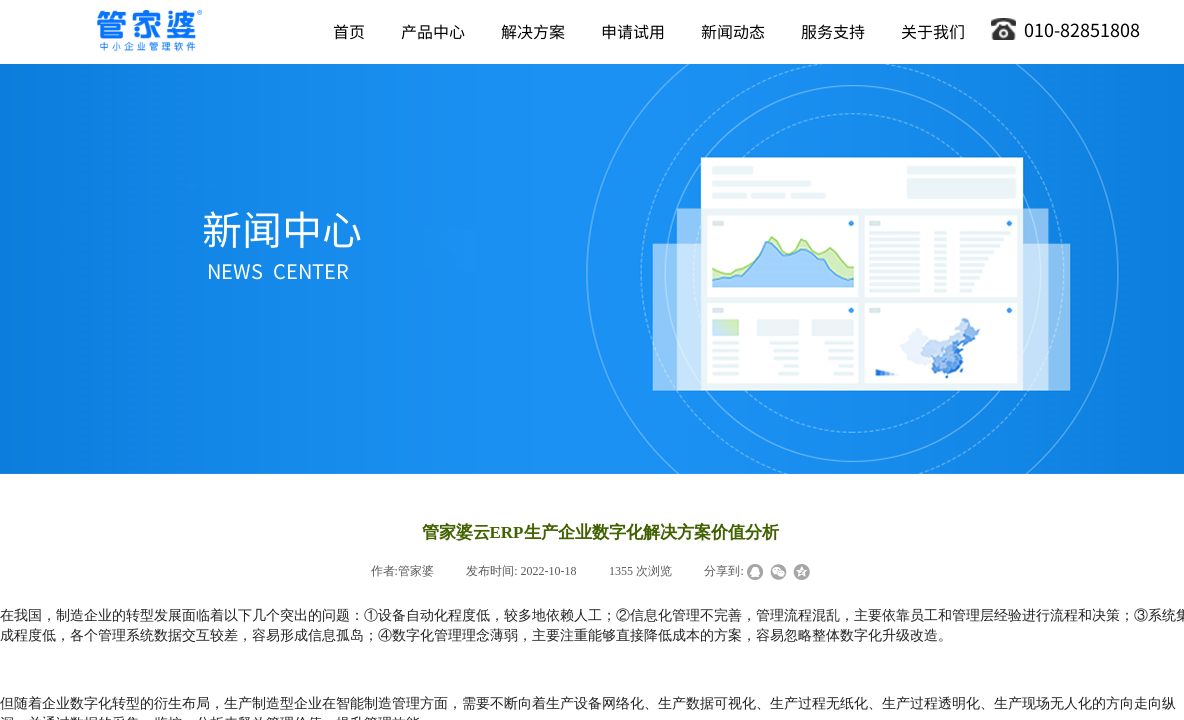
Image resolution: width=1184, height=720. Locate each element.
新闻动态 (733, 31)
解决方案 (533, 31)
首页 (349, 31)
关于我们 (933, 31)
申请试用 (633, 31)
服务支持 (833, 31)
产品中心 (433, 31)
